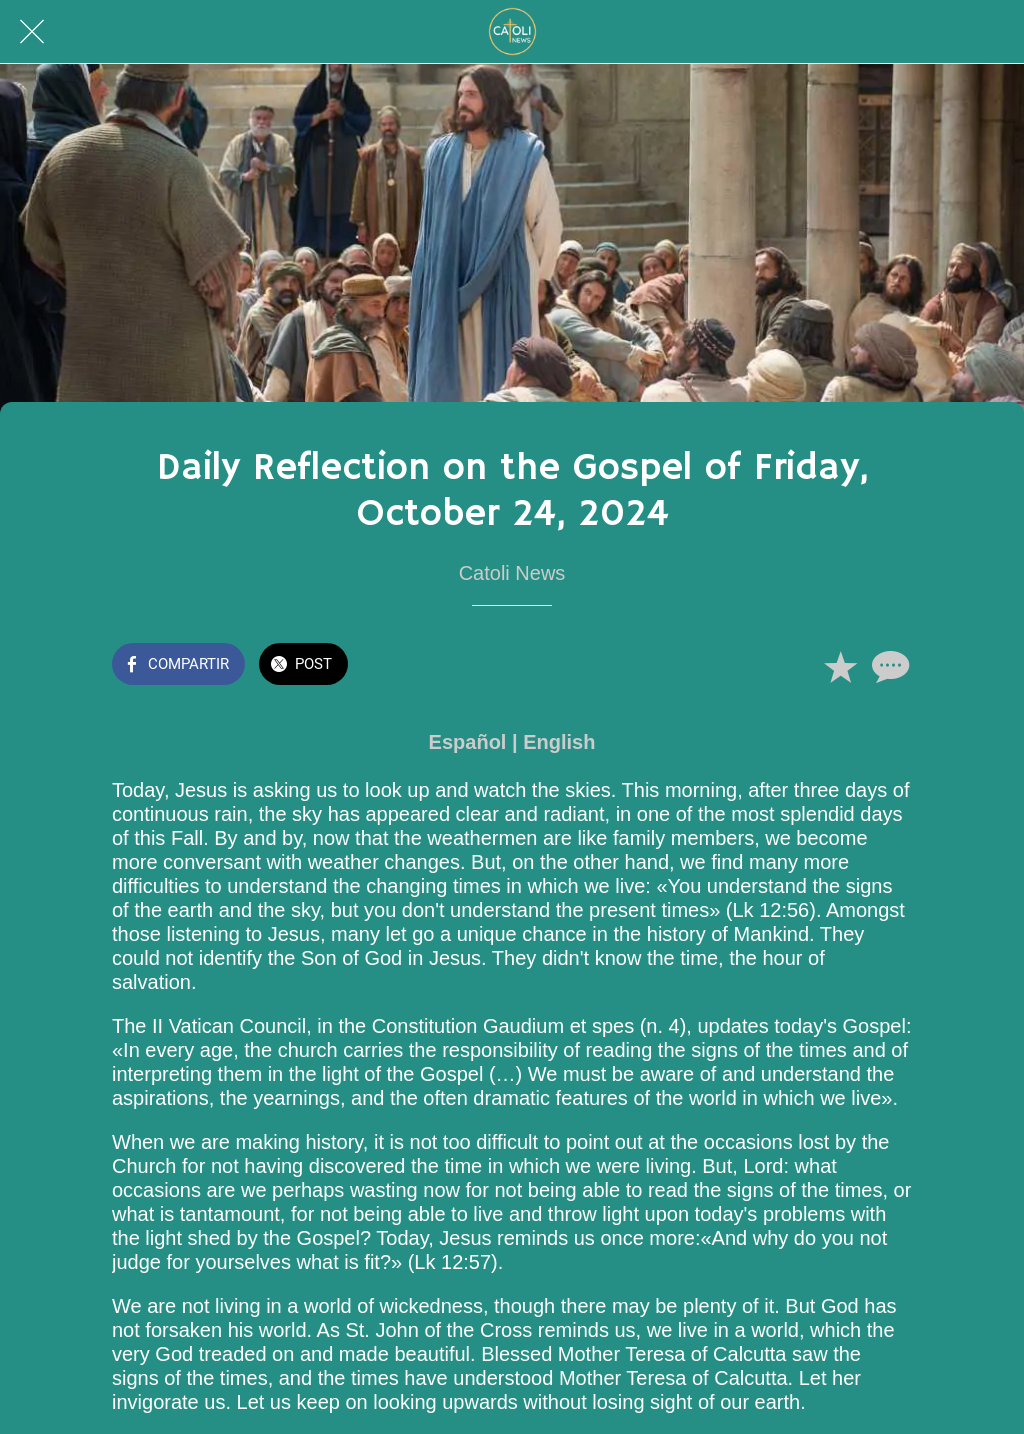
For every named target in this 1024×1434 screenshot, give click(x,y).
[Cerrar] (32, 32)
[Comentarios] (888, 666)
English (559, 742)
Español (468, 742)
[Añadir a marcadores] (840, 666)
